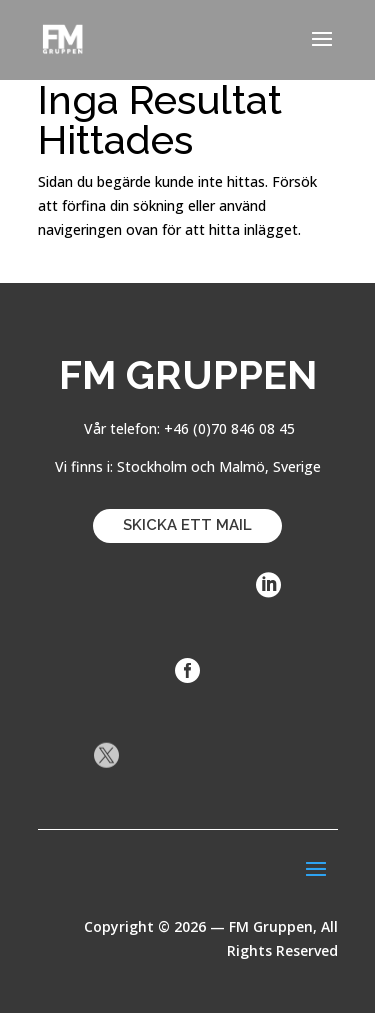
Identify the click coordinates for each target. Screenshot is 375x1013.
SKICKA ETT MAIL (187, 525)
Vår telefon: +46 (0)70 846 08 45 (187, 428)
